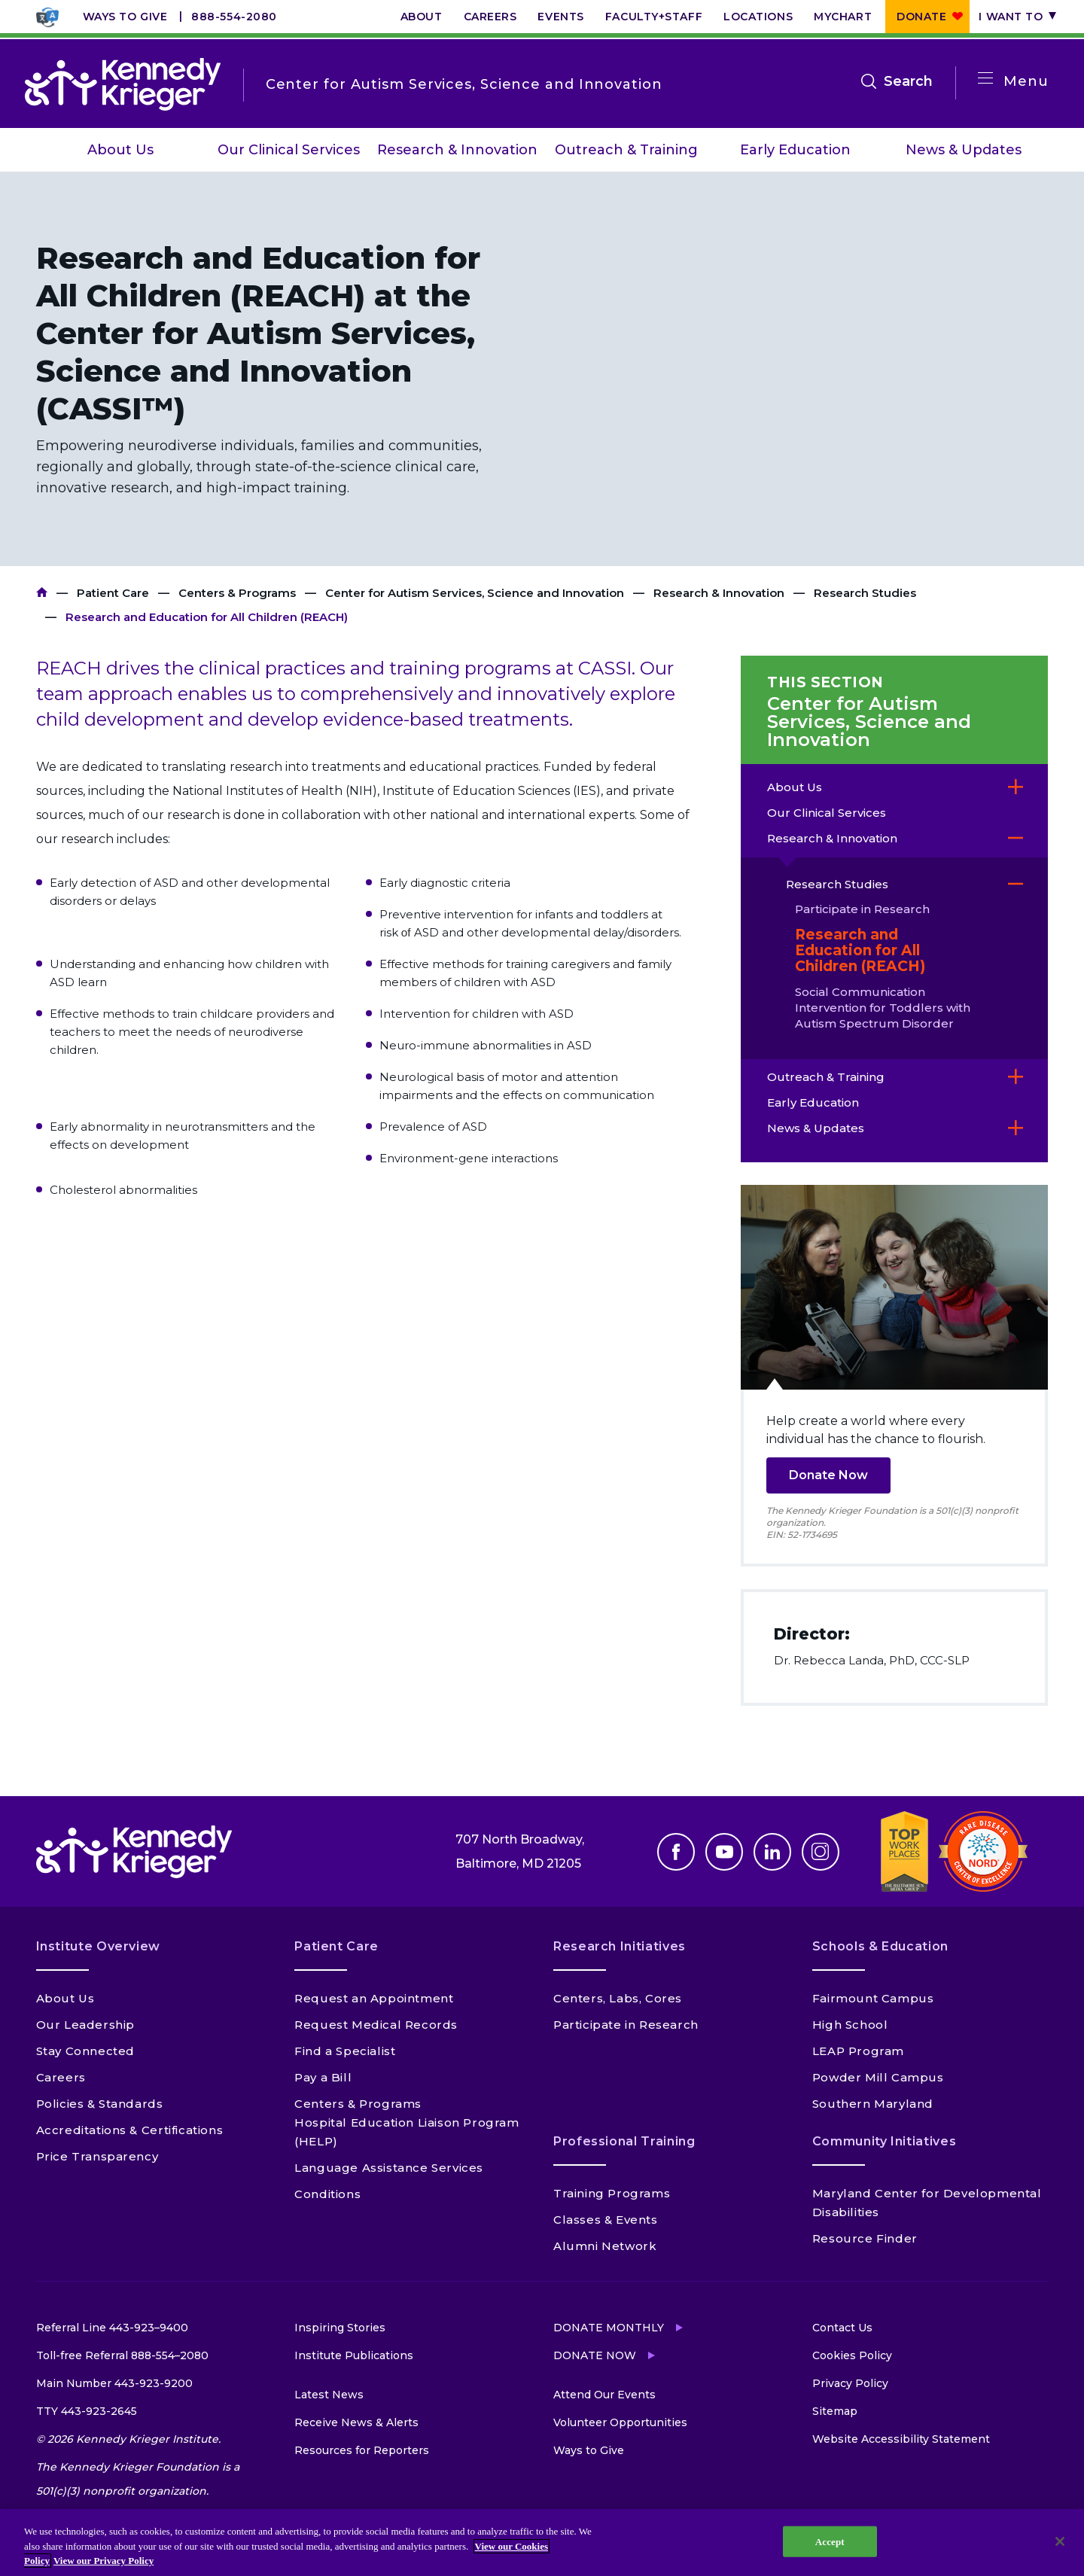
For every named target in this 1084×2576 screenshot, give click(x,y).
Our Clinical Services (289, 150)
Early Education (795, 150)
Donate (921, 16)
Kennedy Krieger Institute (41, 592)
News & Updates (964, 150)
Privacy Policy (850, 2383)
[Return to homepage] (123, 84)
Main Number (114, 2383)
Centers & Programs (237, 593)
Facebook (676, 1852)
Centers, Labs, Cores (617, 1998)
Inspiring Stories (339, 2327)
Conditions (327, 2194)
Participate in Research (862, 909)
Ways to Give (125, 16)
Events (560, 16)
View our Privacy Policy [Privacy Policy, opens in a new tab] (103, 2560)
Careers (490, 16)
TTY (86, 2411)
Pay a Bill (323, 2077)
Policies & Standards (99, 2103)
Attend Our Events (604, 2394)
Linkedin (772, 1852)
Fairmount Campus (873, 1998)
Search (908, 81)
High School (850, 2024)
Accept (830, 2541)
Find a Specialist (344, 2051)
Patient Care (113, 593)
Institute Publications (353, 2355)
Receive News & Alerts (356, 2422)
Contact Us (842, 2327)
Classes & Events (605, 2219)
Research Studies (865, 593)
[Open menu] (985, 78)
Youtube (724, 1852)
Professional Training (624, 2141)
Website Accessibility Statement (901, 2439)
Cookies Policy (852, 2355)
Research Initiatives (619, 1946)
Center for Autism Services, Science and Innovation (474, 593)
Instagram (820, 1852)
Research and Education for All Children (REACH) (860, 950)
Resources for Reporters (361, 2450)
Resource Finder (865, 2238)
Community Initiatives (884, 2141)
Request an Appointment (373, 1998)
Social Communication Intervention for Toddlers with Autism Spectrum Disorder (882, 1008)
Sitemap (834, 2411)
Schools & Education (880, 1946)
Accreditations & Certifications (130, 2130)
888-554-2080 (234, 16)
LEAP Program (858, 2051)
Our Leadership (85, 2024)
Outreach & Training (626, 150)
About (421, 16)
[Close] (1059, 2541)
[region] (542, 2542)
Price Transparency (97, 2156)
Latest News (329, 2394)
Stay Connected (85, 2051)
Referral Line (112, 2328)
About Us (120, 150)
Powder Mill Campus (878, 2077)
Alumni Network (604, 2246)
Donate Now (828, 1475)
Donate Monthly (608, 2327)
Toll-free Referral (122, 2355)
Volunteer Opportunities (620, 2422)
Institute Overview (98, 1946)
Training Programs (611, 2193)
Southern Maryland (872, 2103)
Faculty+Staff (653, 16)
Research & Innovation (457, 150)
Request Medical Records (376, 2024)
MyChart (843, 16)
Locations (758, 16)
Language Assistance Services (388, 2167)
